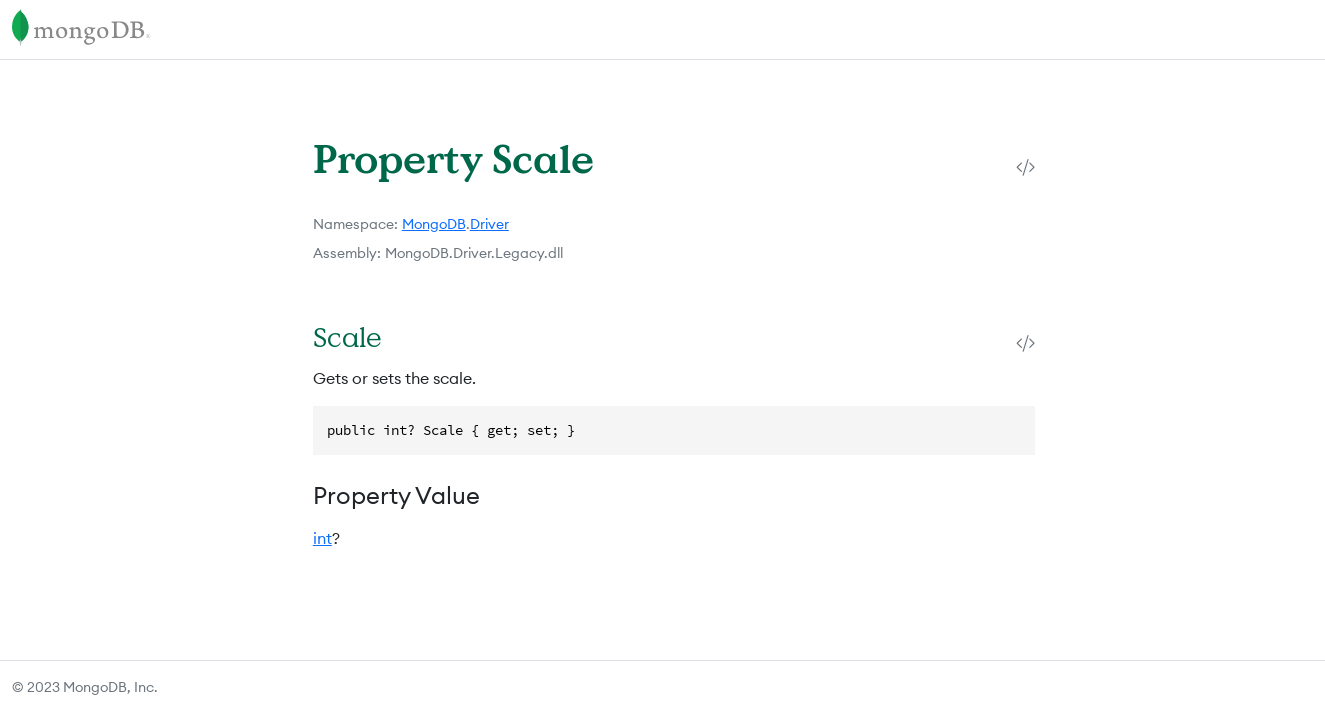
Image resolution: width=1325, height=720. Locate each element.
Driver (489, 224)
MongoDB (434, 224)
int (322, 538)
